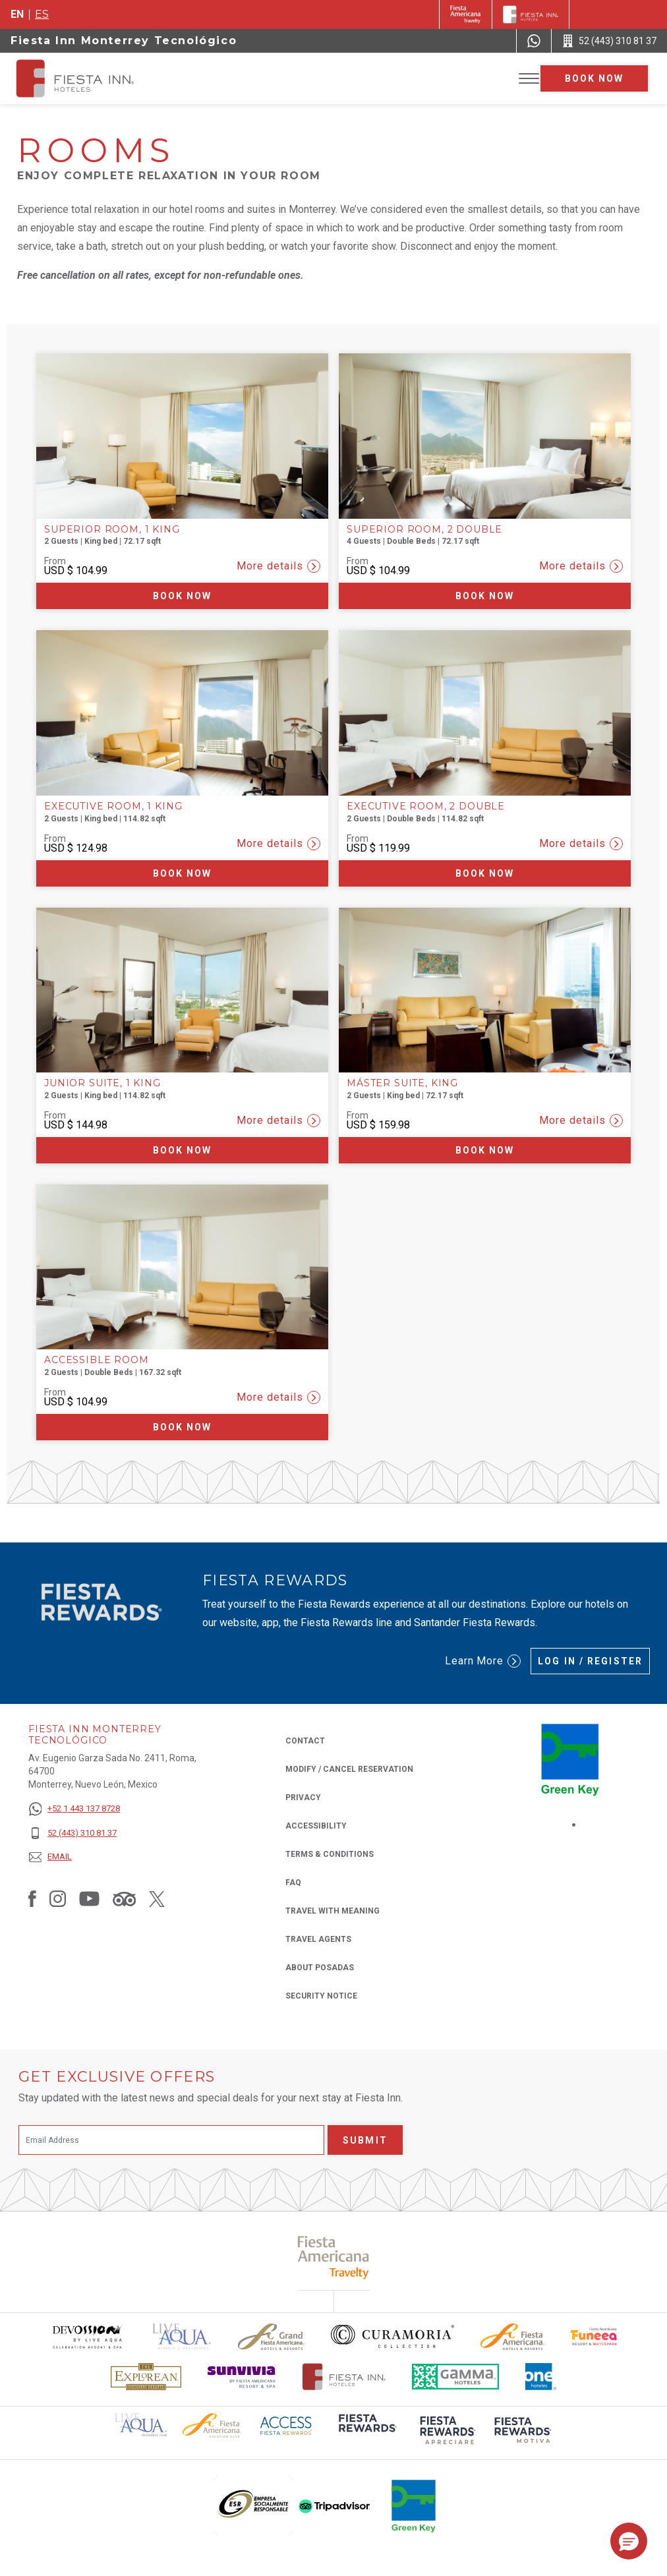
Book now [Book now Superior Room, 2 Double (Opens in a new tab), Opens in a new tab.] (485, 596)
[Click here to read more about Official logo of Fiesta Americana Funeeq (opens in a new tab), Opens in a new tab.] (595, 2336)
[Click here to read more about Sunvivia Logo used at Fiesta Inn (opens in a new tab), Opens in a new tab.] (242, 2376)
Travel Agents (318, 1939)
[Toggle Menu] (529, 79)
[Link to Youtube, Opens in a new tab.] (89, 1898)
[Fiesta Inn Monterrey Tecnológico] (87, 78)
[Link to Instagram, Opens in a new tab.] (57, 1898)
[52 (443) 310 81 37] (74, 1833)
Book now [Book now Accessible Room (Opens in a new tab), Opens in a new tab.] (182, 1427)
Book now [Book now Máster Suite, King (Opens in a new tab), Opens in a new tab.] (485, 1150)
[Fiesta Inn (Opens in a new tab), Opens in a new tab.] (466, 14)
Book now (594, 78)
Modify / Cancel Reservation (349, 1769)
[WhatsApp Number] (534, 41)
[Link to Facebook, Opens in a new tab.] (32, 1898)
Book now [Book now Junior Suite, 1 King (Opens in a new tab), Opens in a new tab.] (182, 1150)
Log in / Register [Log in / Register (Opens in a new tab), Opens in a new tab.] (590, 1661)
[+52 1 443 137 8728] (74, 1809)
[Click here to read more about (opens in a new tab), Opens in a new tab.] (366, 2432)
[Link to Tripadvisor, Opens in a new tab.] (124, 1898)
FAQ (293, 1882)
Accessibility (316, 1825)
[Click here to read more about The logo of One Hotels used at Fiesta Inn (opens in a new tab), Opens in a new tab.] (541, 2376)
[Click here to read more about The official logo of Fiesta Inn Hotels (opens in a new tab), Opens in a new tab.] (344, 2376)
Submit (365, 2140)
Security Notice (321, 1996)
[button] (628, 2541)
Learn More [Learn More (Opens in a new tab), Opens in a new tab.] (483, 1661)
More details (278, 566)
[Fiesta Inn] (530, 14)
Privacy (303, 1796)
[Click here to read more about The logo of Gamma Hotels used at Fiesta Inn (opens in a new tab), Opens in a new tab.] (455, 2376)
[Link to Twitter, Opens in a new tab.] (157, 1898)
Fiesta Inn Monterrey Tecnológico (124, 40)
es (42, 14)
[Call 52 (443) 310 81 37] (609, 41)
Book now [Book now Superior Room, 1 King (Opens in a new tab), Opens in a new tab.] (182, 596)
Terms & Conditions (329, 1854)
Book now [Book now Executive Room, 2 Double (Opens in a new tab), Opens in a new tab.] (485, 873)
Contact (305, 1740)
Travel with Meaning (332, 1911)
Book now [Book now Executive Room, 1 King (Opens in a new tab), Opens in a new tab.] (182, 873)
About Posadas (319, 1967)
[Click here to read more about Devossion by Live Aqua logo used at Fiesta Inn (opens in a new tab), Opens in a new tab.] (87, 2336)
